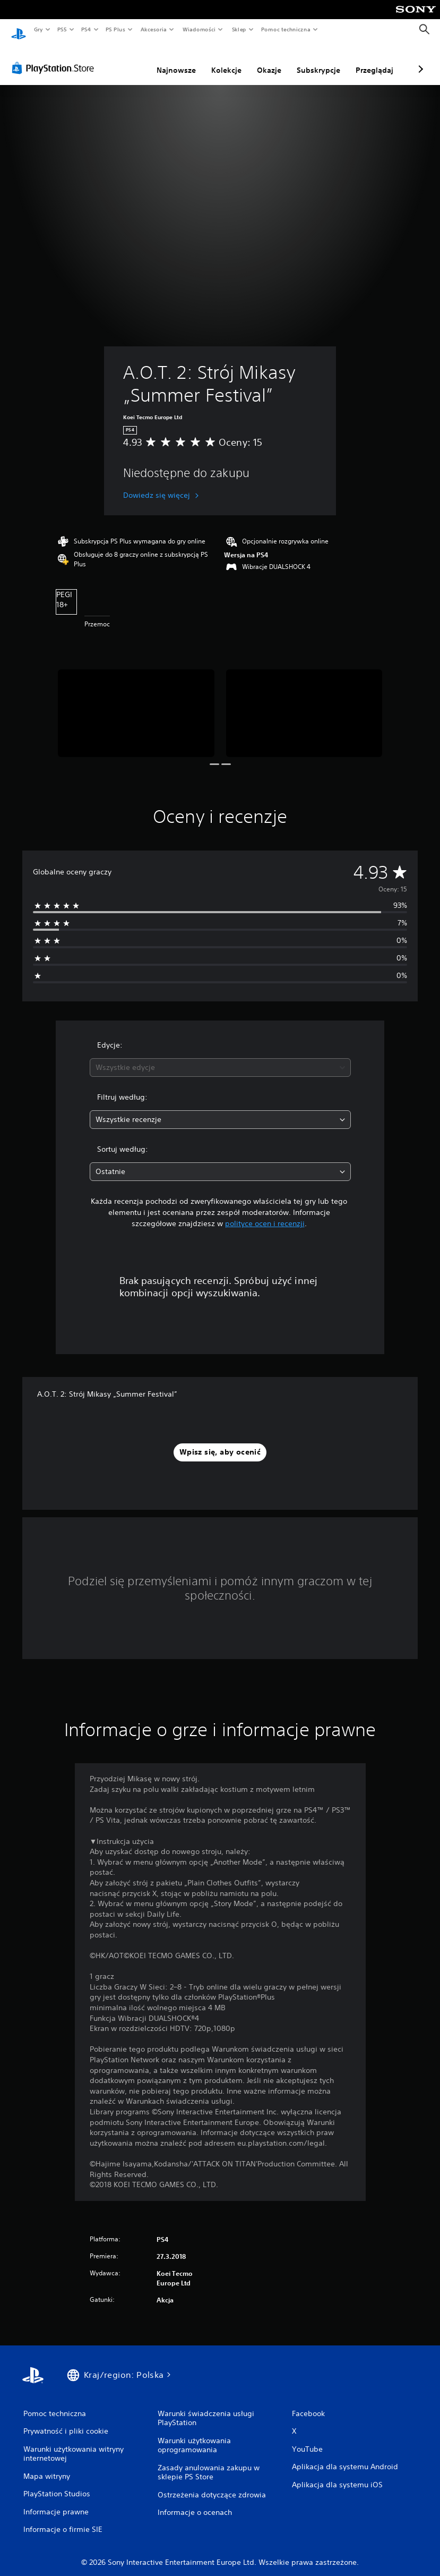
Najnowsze (120, 60)
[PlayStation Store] (55, 57)
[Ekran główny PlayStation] (19, 29)
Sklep (238, 29)
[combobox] (220, 1057)
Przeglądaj (318, 60)
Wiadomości (198, 29)
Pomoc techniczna (285, 29)
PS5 (62, 29)
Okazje (213, 60)
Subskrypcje (262, 60)
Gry (38, 29)
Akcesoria (154, 29)
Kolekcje (170, 60)
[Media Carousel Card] (136, 703)
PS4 (86, 29)
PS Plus (116, 29)
